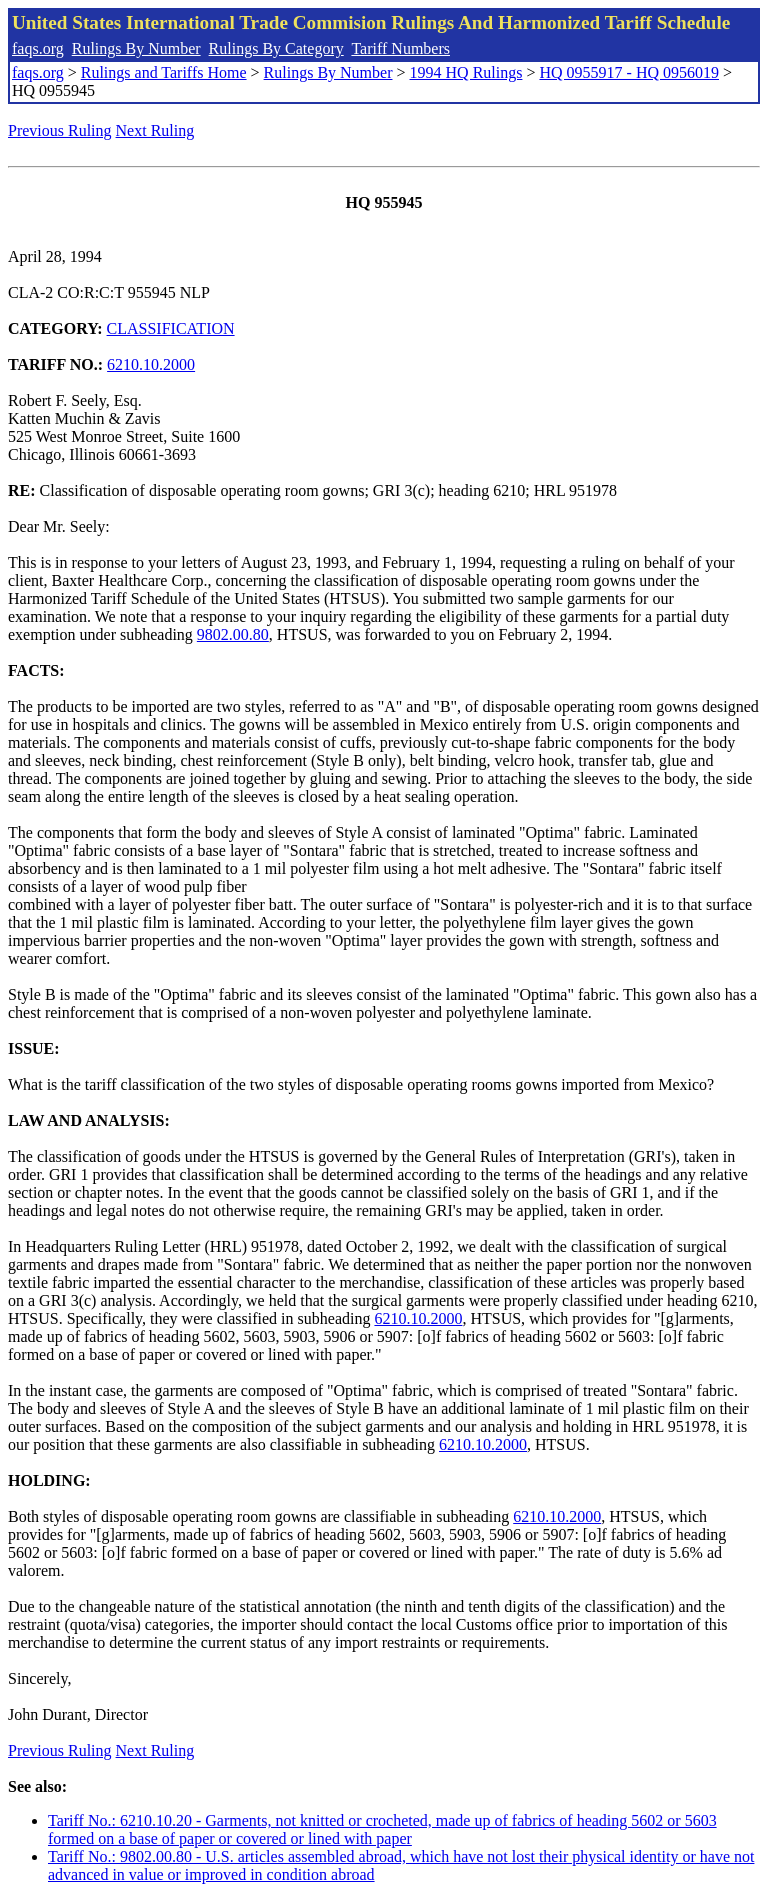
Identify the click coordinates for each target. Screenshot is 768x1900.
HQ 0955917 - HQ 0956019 (629, 72)
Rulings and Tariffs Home (164, 72)
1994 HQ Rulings (466, 72)
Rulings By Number (136, 48)
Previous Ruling (60, 130)
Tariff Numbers (400, 48)
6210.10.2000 (151, 364)
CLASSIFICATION (171, 328)
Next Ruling (155, 130)
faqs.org (38, 48)
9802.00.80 (233, 634)
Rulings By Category (276, 48)
